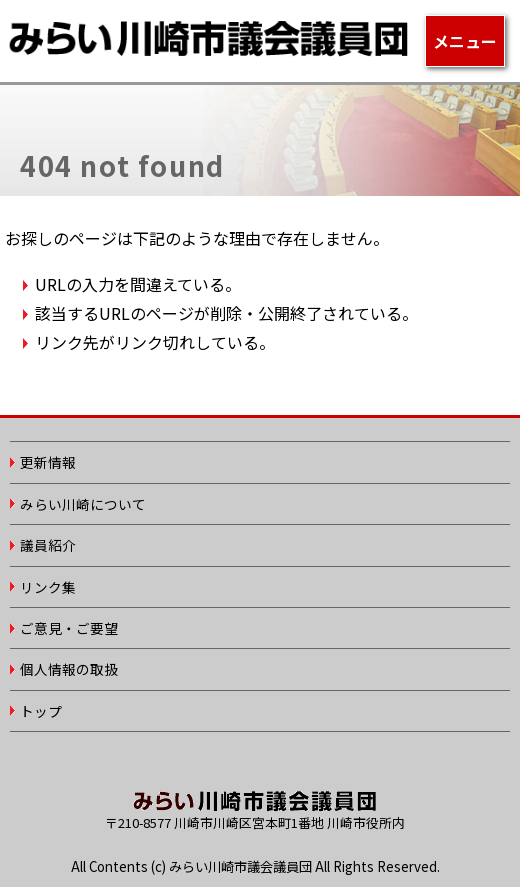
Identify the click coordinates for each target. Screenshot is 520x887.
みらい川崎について (83, 504)
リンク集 (48, 587)
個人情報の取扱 (69, 669)
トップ (41, 711)
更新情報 (48, 462)
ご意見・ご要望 (69, 628)
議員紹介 (48, 545)
